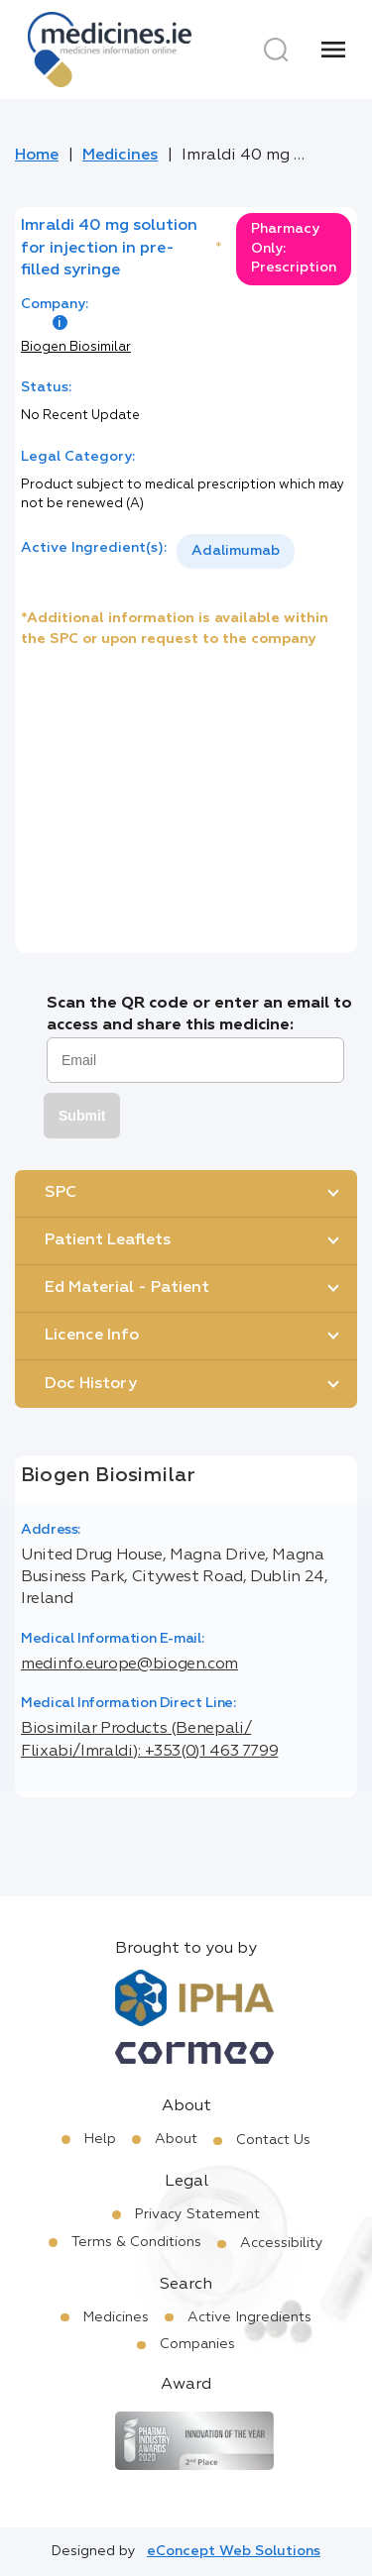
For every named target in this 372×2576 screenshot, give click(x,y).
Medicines (120, 155)
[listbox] (236, 551)
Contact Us (273, 2140)
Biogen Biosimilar (76, 347)
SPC (60, 1193)
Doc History (91, 1384)
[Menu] (333, 49)
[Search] (276, 49)
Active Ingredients (249, 2317)
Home (37, 155)
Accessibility (281, 2243)
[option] (236, 551)
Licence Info (92, 1335)
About (176, 2139)
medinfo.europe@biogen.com (129, 1664)
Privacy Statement (197, 2214)
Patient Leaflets (108, 1240)
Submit (82, 1116)
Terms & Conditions (136, 2242)
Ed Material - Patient (127, 1288)
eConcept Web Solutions (233, 2551)
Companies (197, 2344)
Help (100, 2139)
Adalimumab (235, 551)
